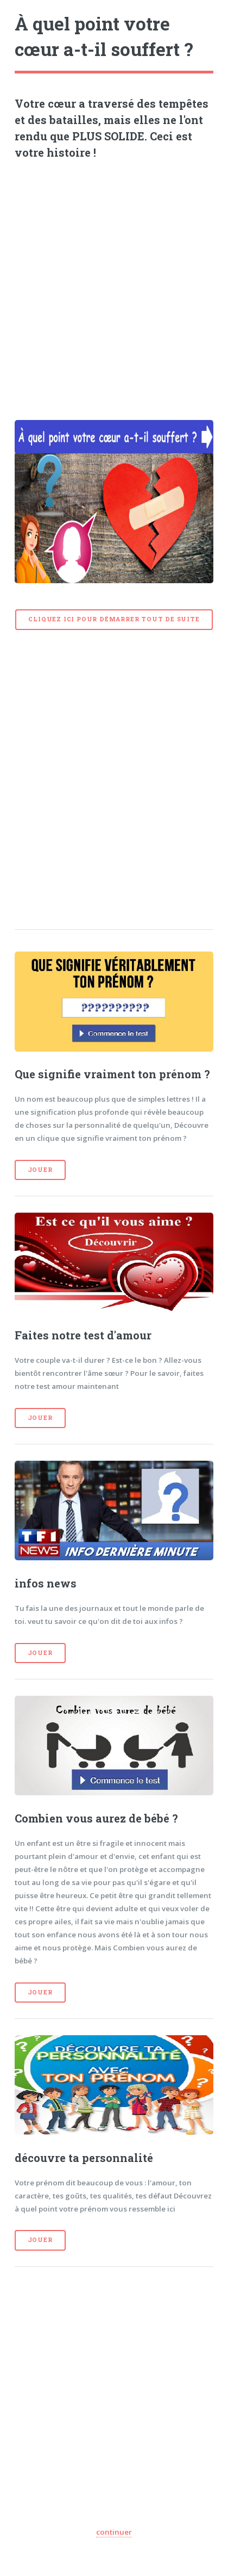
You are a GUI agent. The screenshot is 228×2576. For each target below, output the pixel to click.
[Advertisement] (114, 285)
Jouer (40, 1169)
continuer (114, 2532)
